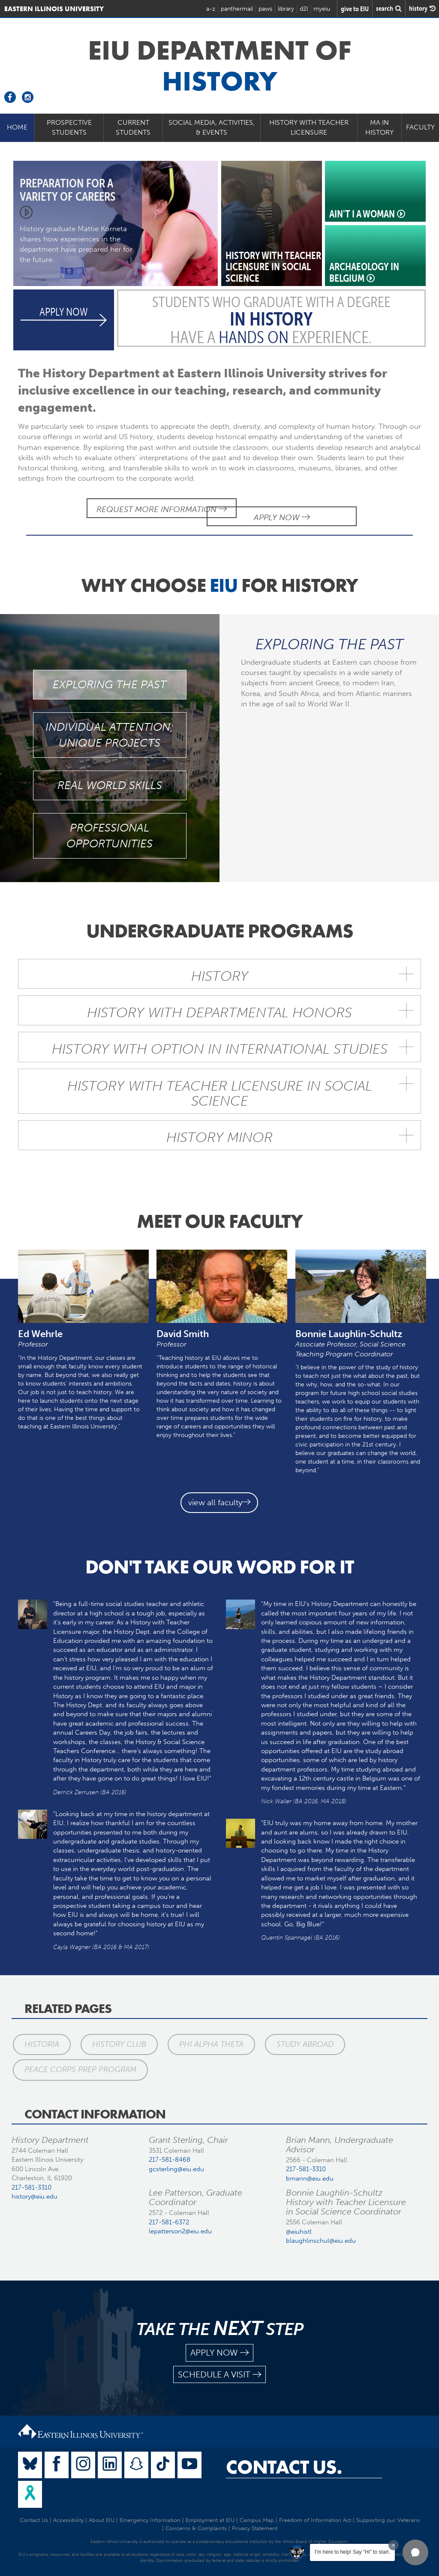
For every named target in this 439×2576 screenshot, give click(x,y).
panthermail (237, 8)
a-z (210, 8)
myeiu (321, 8)
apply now (219, 2343)
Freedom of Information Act (315, 2511)
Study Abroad (299, 2035)
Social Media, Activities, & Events (211, 127)
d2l (304, 8)
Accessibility (68, 2511)
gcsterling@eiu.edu (176, 2160)
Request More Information (136, 509)
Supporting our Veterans (388, 2511)
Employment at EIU (210, 2511)
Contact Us (34, 2511)
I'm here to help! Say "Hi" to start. (352, 2552)
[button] (415, 2552)
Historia (40, 2035)
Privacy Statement (254, 2519)
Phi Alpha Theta (207, 2035)
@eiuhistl (299, 2223)
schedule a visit (219, 2365)
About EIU (101, 2511)
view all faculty (219, 1493)
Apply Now (307, 509)
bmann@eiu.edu (310, 2169)
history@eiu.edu (34, 2187)
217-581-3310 (31, 2178)
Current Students (133, 127)
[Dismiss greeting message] (393, 2545)
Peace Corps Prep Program (79, 2060)
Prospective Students (69, 127)
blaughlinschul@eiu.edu (321, 2232)
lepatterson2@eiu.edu (180, 2222)
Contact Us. (284, 2457)
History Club (117, 2035)
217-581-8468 (169, 2150)
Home (17, 127)
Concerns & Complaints (196, 2519)
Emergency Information (150, 2511)
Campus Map (257, 2511)
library (286, 8)
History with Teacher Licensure (309, 127)
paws (265, 8)
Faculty (420, 127)
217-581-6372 (169, 2213)
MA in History (379, 127)
